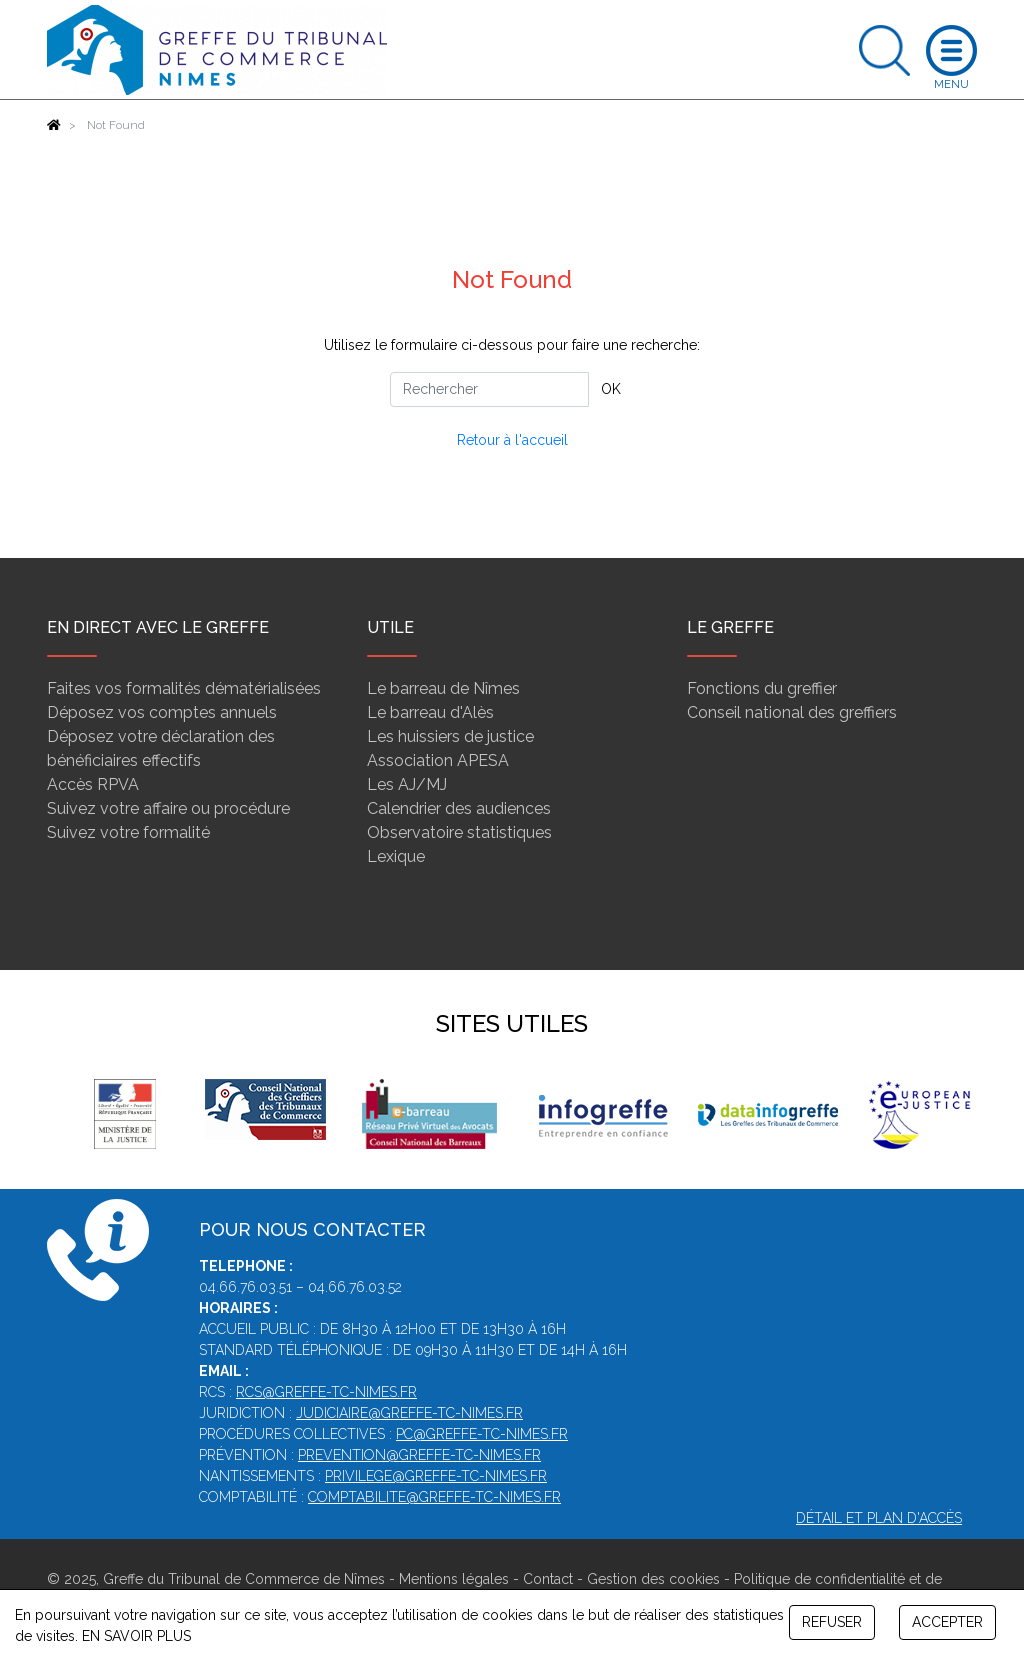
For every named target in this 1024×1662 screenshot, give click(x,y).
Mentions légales (454, 1579)
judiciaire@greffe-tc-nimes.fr (409, 1413)
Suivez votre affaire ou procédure (168, 808)
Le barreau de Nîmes (443, 688)
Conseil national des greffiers (792, 712)
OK (611, 389)
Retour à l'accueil (512, 440)
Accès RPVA (93, 784)
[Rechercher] (489, 389)
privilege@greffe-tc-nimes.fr (436, 1476)
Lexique (396, 856)
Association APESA (438, 760)
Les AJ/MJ (407, 784)
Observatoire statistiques (459, 832)
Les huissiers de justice (450, 736)
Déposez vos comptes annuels (162, 712)
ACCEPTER (947, 1622)
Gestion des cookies (653, 1579)
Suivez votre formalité (128, 832)
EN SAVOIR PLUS (136, 1636)
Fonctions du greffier (762, 688)
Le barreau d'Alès (430, 712)
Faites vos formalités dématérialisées (184, 688)
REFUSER (832, 1622)
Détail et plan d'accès (879, 1518)
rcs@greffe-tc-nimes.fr (326, 1392)
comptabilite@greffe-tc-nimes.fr (434, 1497)
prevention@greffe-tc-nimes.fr (419, 1455)
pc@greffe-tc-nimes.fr (482, 1434)
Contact (548, 1579)
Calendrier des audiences (459, 808)
